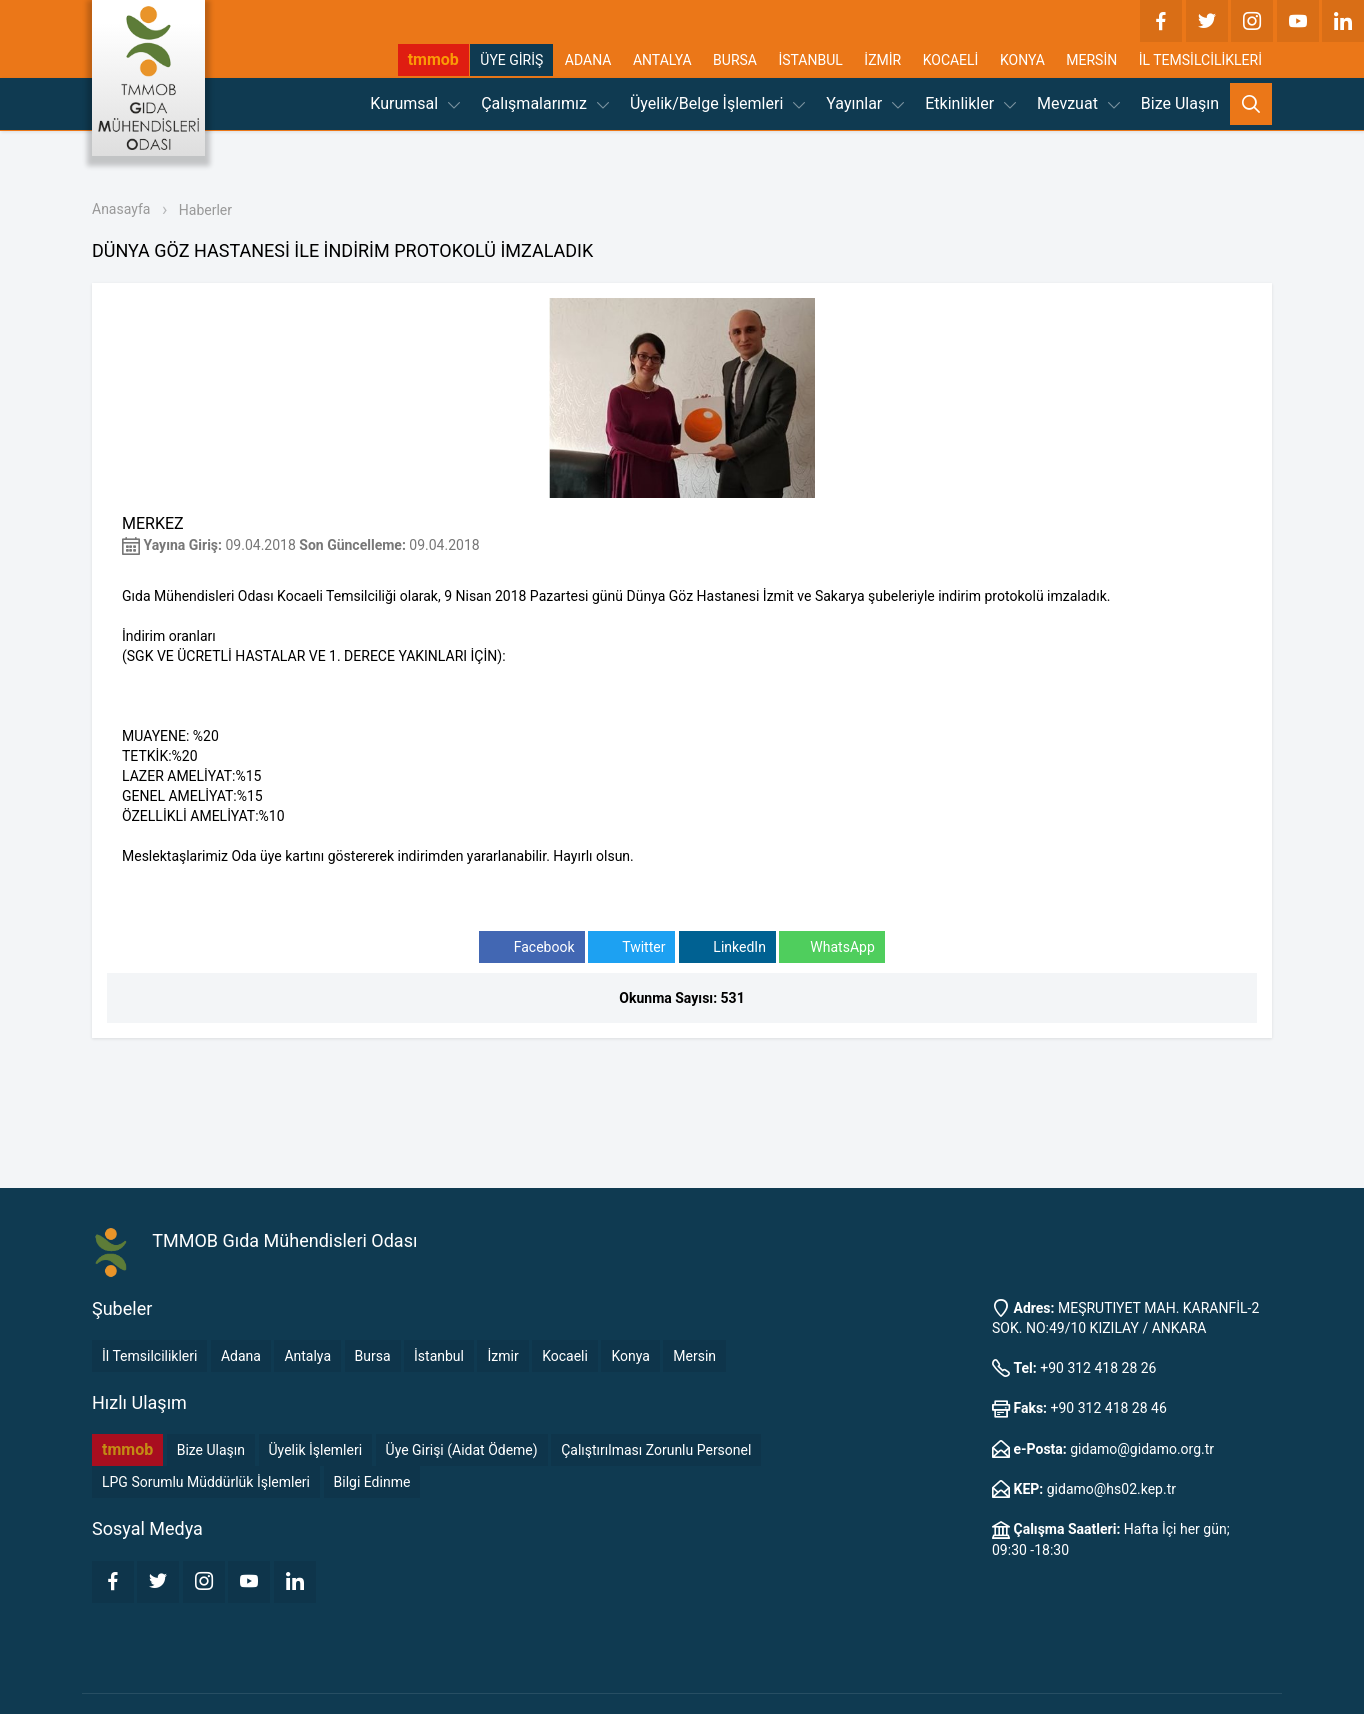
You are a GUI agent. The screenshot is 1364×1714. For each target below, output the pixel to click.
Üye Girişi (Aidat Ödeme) (462, 1450)
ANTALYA (662, 60)
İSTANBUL (810, 60)
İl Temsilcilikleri (149, 1356)
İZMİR (882, 60)
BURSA (735, 60)
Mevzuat (1078, 103)
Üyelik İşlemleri (316, 1450)
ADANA (588, 60)
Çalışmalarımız (545, 103)
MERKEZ (153, 523)
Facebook (531, 947)
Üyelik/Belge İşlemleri (717, 103)
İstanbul (439, 1356)
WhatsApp (831, 947)
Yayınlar (865, 103)
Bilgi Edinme (372, 1482)
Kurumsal (415, 103)
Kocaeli (565, 1356)
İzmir (502, 1356)
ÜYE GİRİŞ (511, 60)
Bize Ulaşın (1180, 103)
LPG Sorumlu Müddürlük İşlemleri (206, 1482)
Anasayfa (121, 209)
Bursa (373, 1356)
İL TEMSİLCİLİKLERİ (1200, 60)
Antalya (307, 1356)
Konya (630, 1356)
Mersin (694, 1356)
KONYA (1022, 60)
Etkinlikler (970, 103)
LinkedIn (727, 947)
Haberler (205, 210)
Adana (241, 1356)
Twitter (631, 947)
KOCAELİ (951, 60)
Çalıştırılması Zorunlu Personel (656, 1450)
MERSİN (1091, 60)
